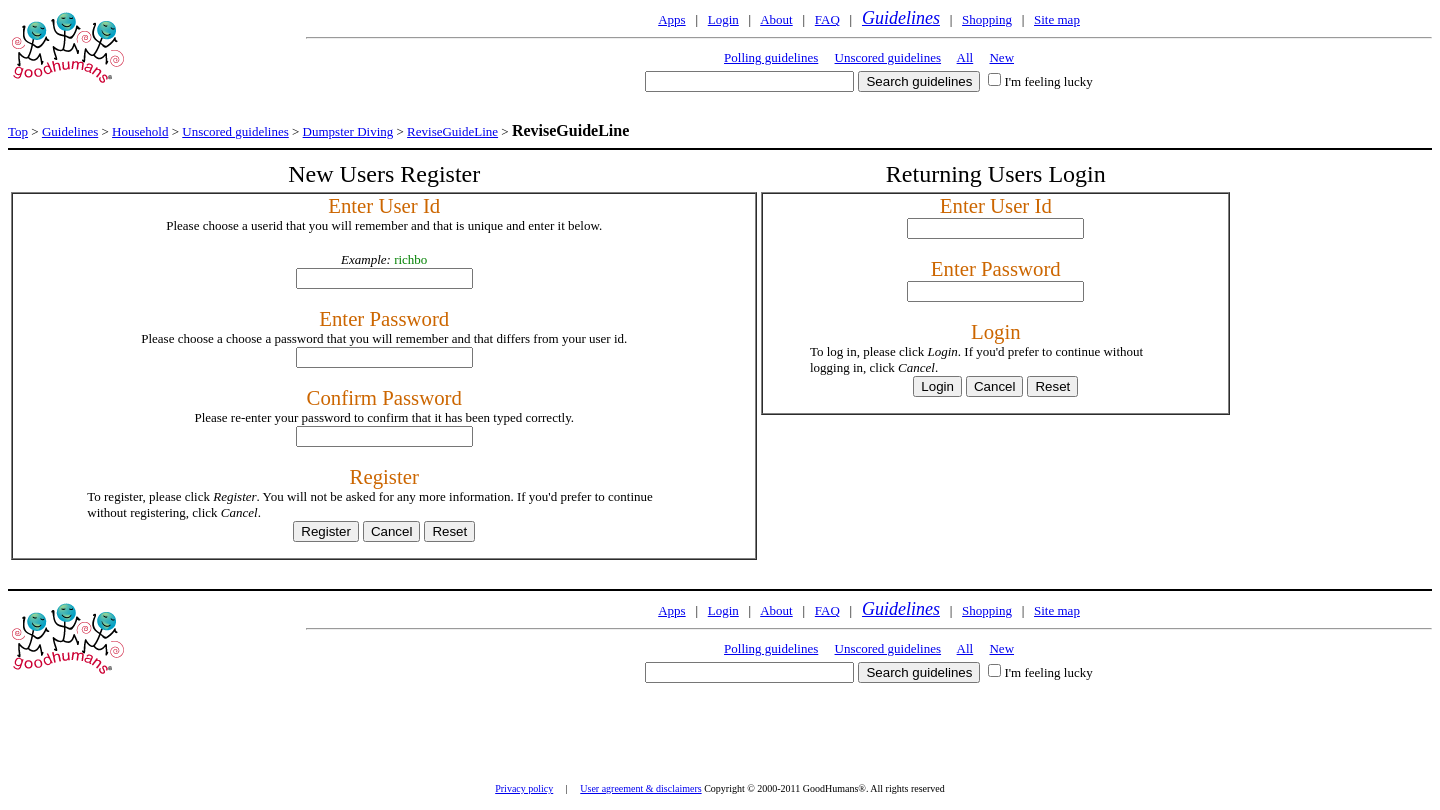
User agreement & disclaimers (640, 788)
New (1001, 57)
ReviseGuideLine (452, 131)
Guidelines (901, 18)
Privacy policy (524, 788)
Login (723, 19)
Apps (671, 19)
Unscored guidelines (888, 57)
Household (140, 131)
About (776, 19)
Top (18, 131)
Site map (1057, 19)
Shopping (987, 19)
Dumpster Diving (348, 131)
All (965, 57)
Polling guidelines (771, 57)
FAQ (827, 19)
